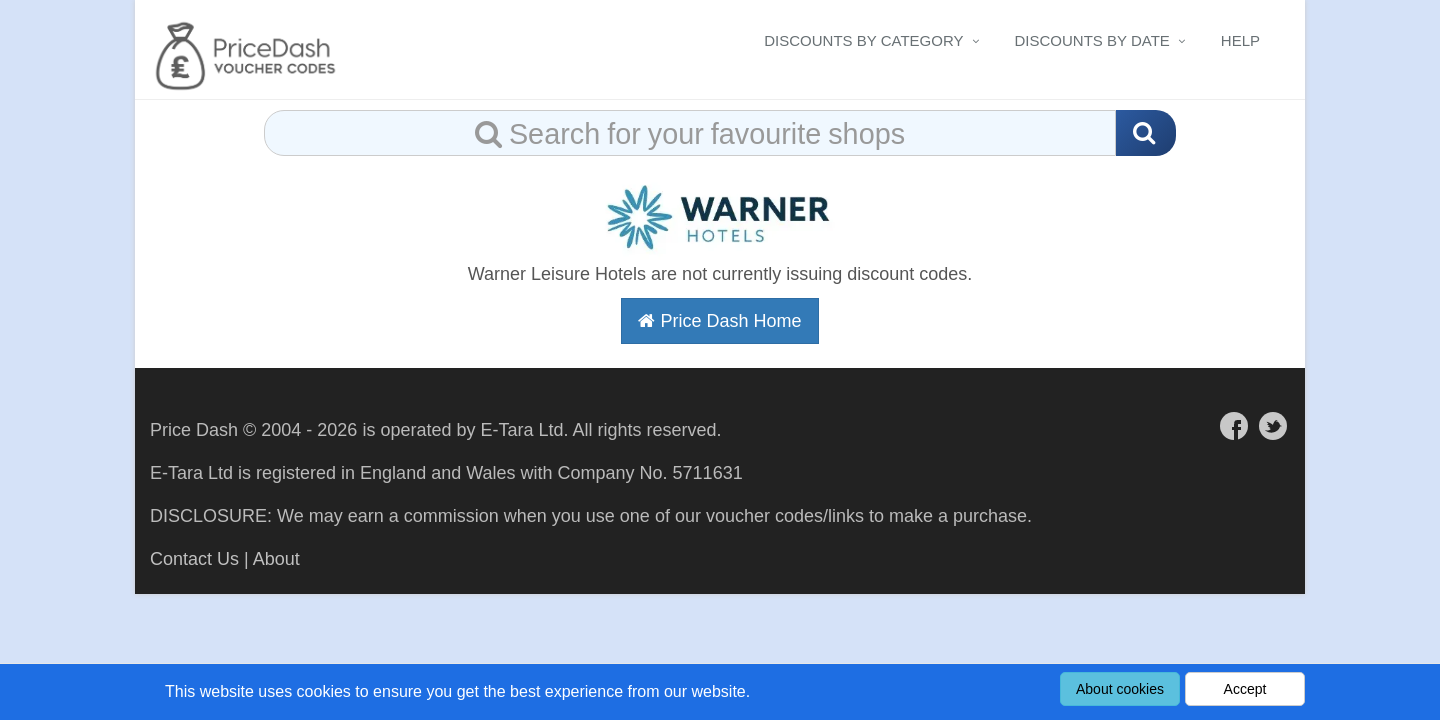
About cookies (1120, 689)
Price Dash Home (719, 321)
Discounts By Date (1092, 40)
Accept (1245, 689)
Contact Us (194, 559)
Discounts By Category (863, 40)
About (276, 559)
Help (1240, 40)
